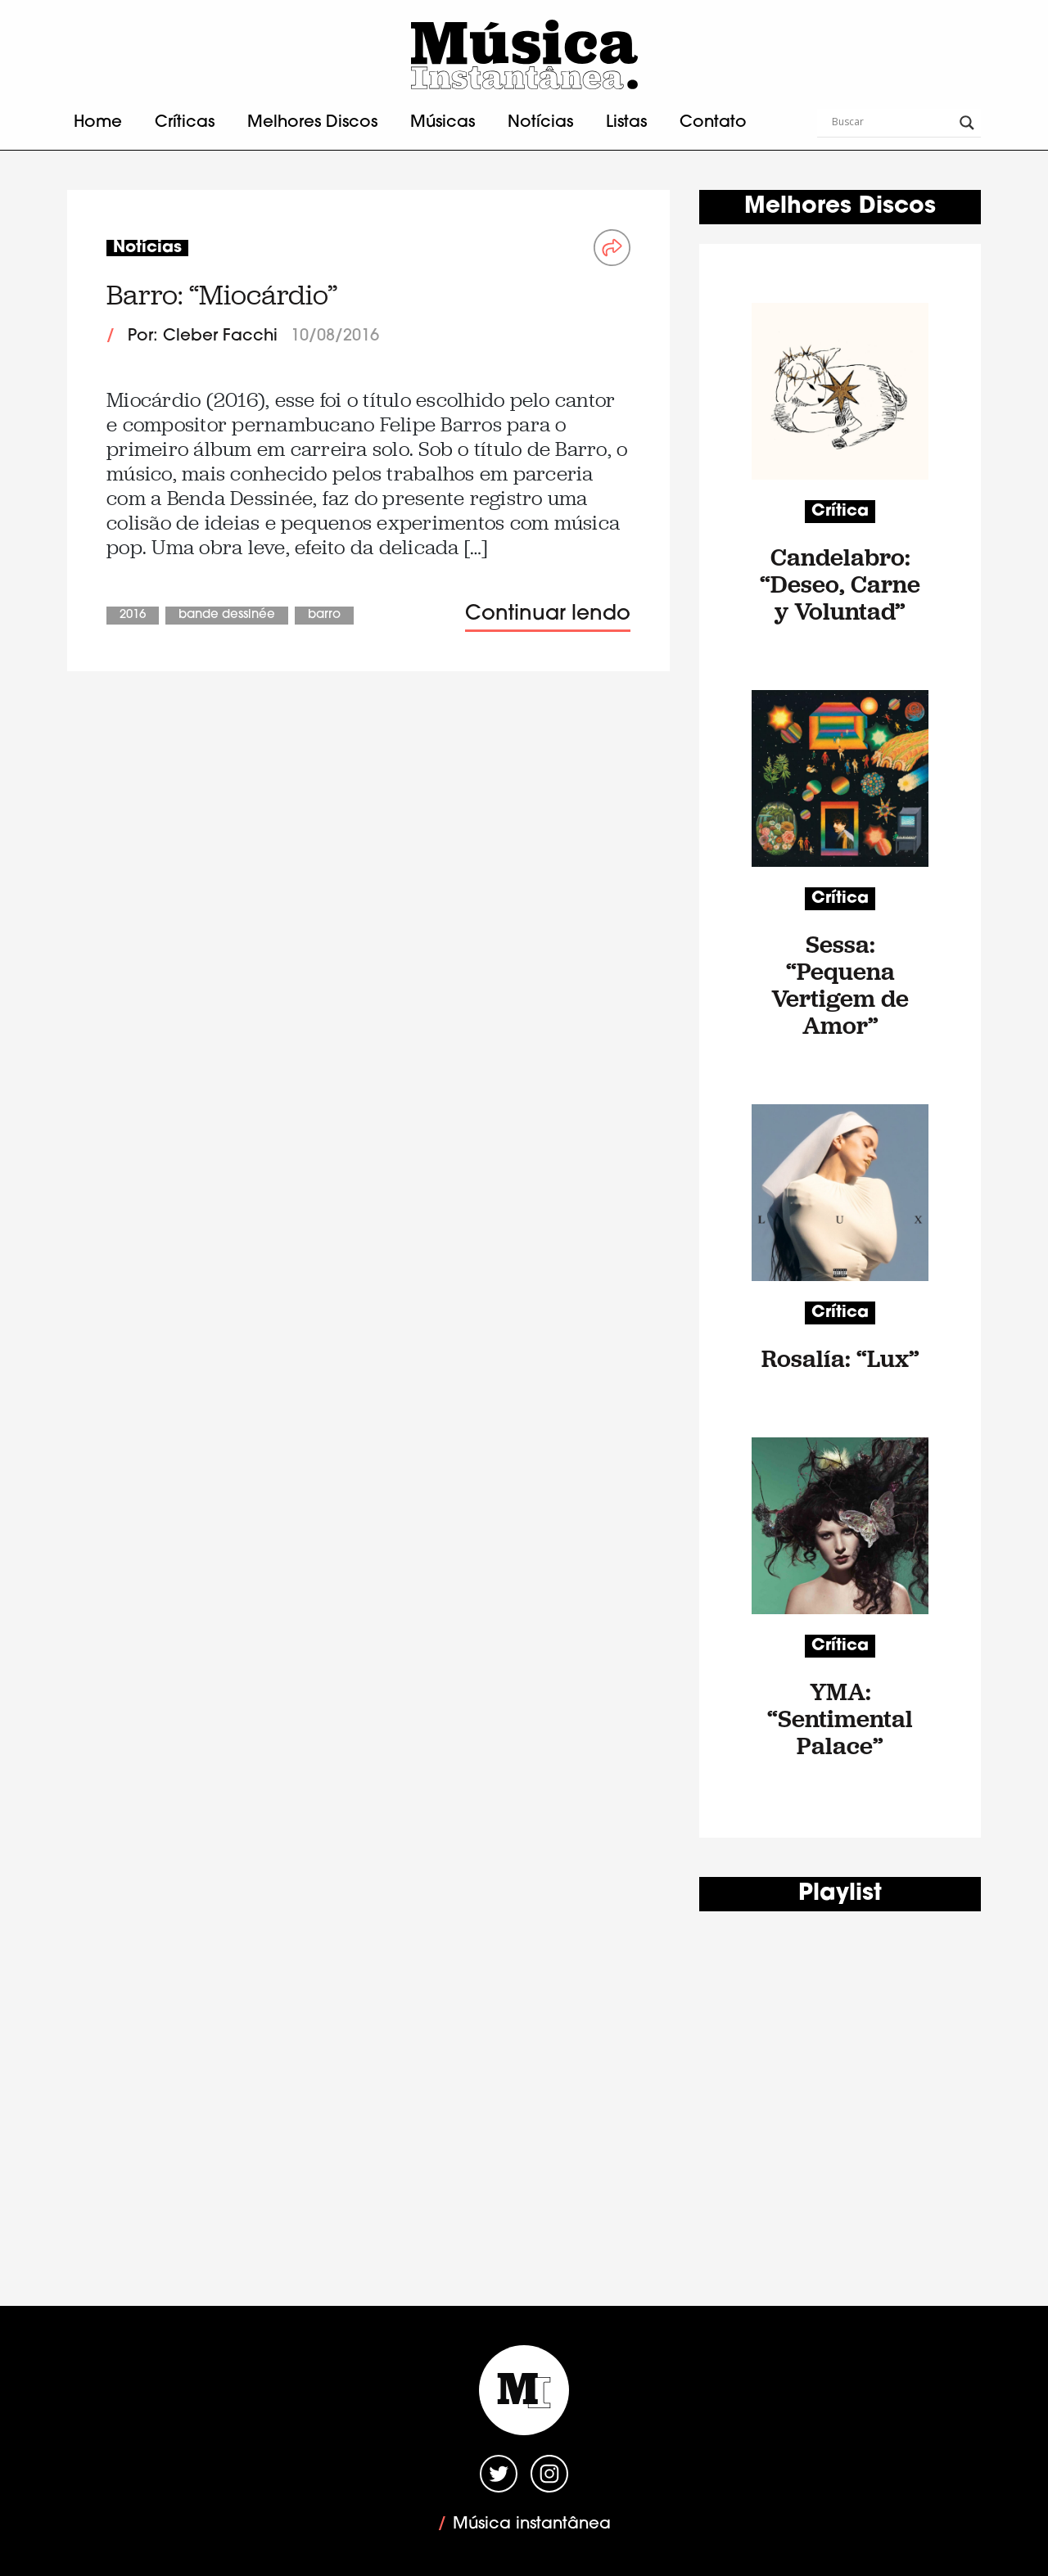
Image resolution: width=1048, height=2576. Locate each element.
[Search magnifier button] (966, 122)
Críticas (185, 123)
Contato (713, 123)
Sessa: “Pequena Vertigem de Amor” (840, 985)
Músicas (442, 123)
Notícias (540, 123)
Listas (626, 123)
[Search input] (891, 122)
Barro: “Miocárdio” (221, 295)
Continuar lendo (547, 614)
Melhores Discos (312, 123)
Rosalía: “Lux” (840, 1358)
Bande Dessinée (226, 615)
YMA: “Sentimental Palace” (840, 1718)
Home (98, 123)
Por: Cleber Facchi (203, 336)
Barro (324, 615)
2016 (133, 615)
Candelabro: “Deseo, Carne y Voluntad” (840, 584)
